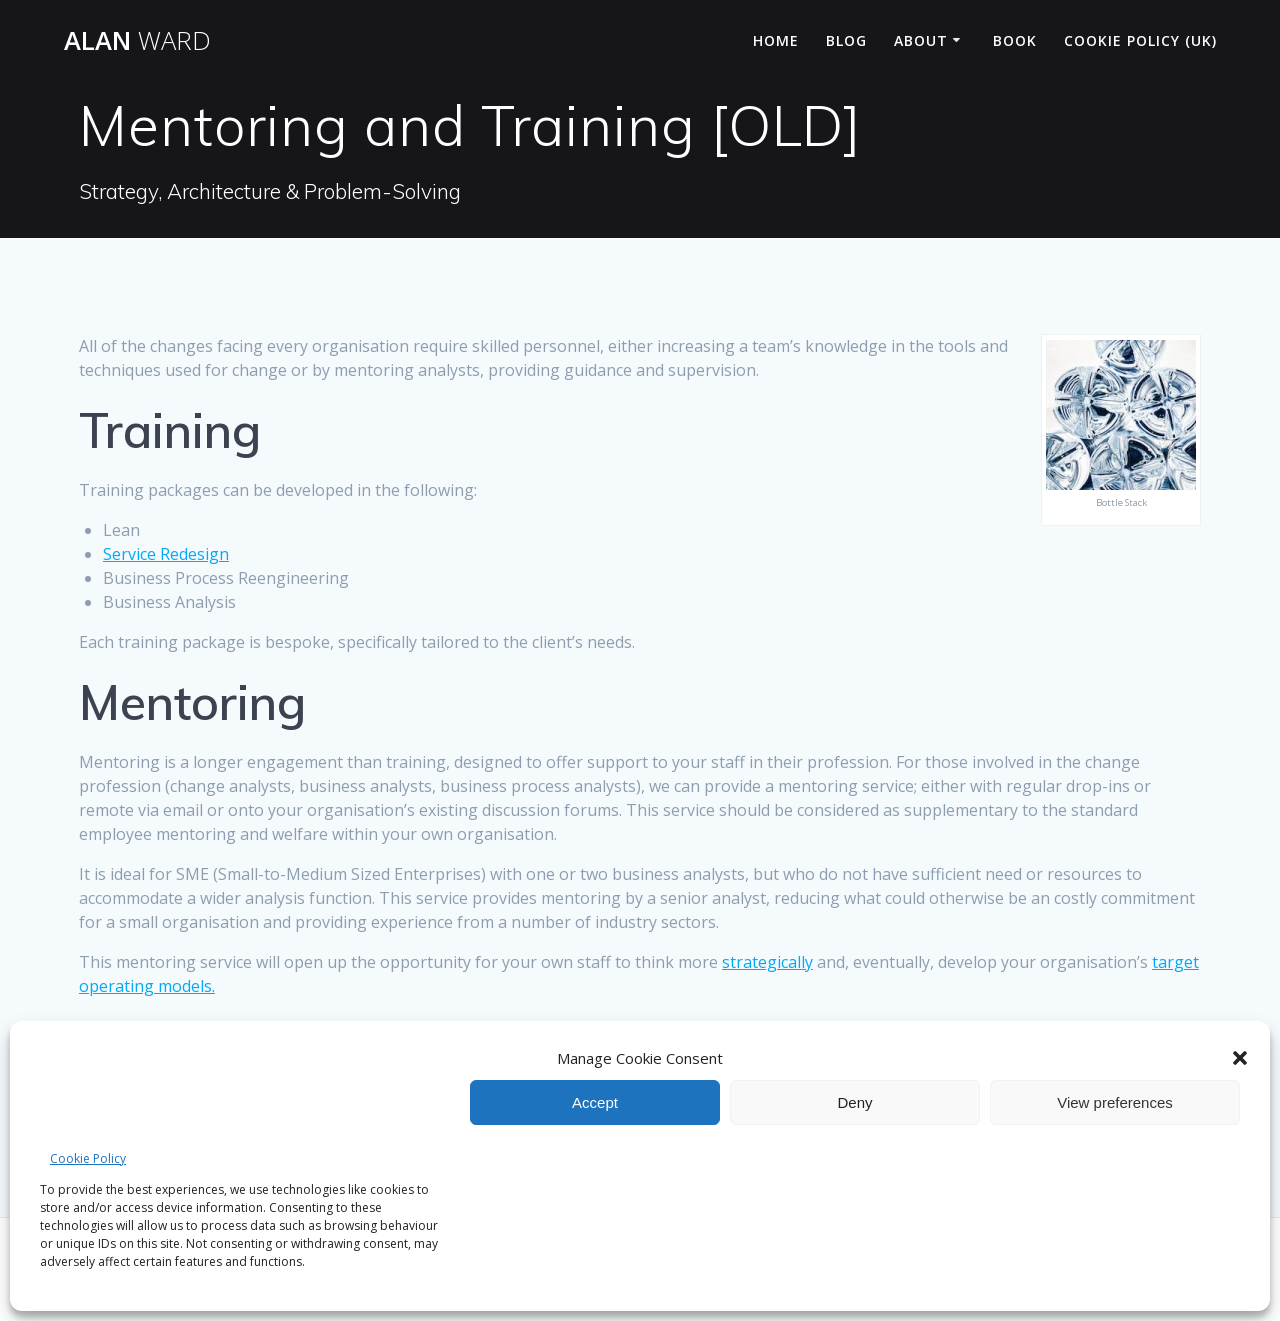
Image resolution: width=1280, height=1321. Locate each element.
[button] (1240, 1058)
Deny (854, 1102)
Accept (595, 1102)
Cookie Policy (88, 1158)
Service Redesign (166, 554)
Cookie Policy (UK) (1140, 40)
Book (1015, 40)
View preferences (1115, 1102)
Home (776, 40)
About (921, 40)
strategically (767, 962)
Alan (137, 41)
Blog (846, 40)
